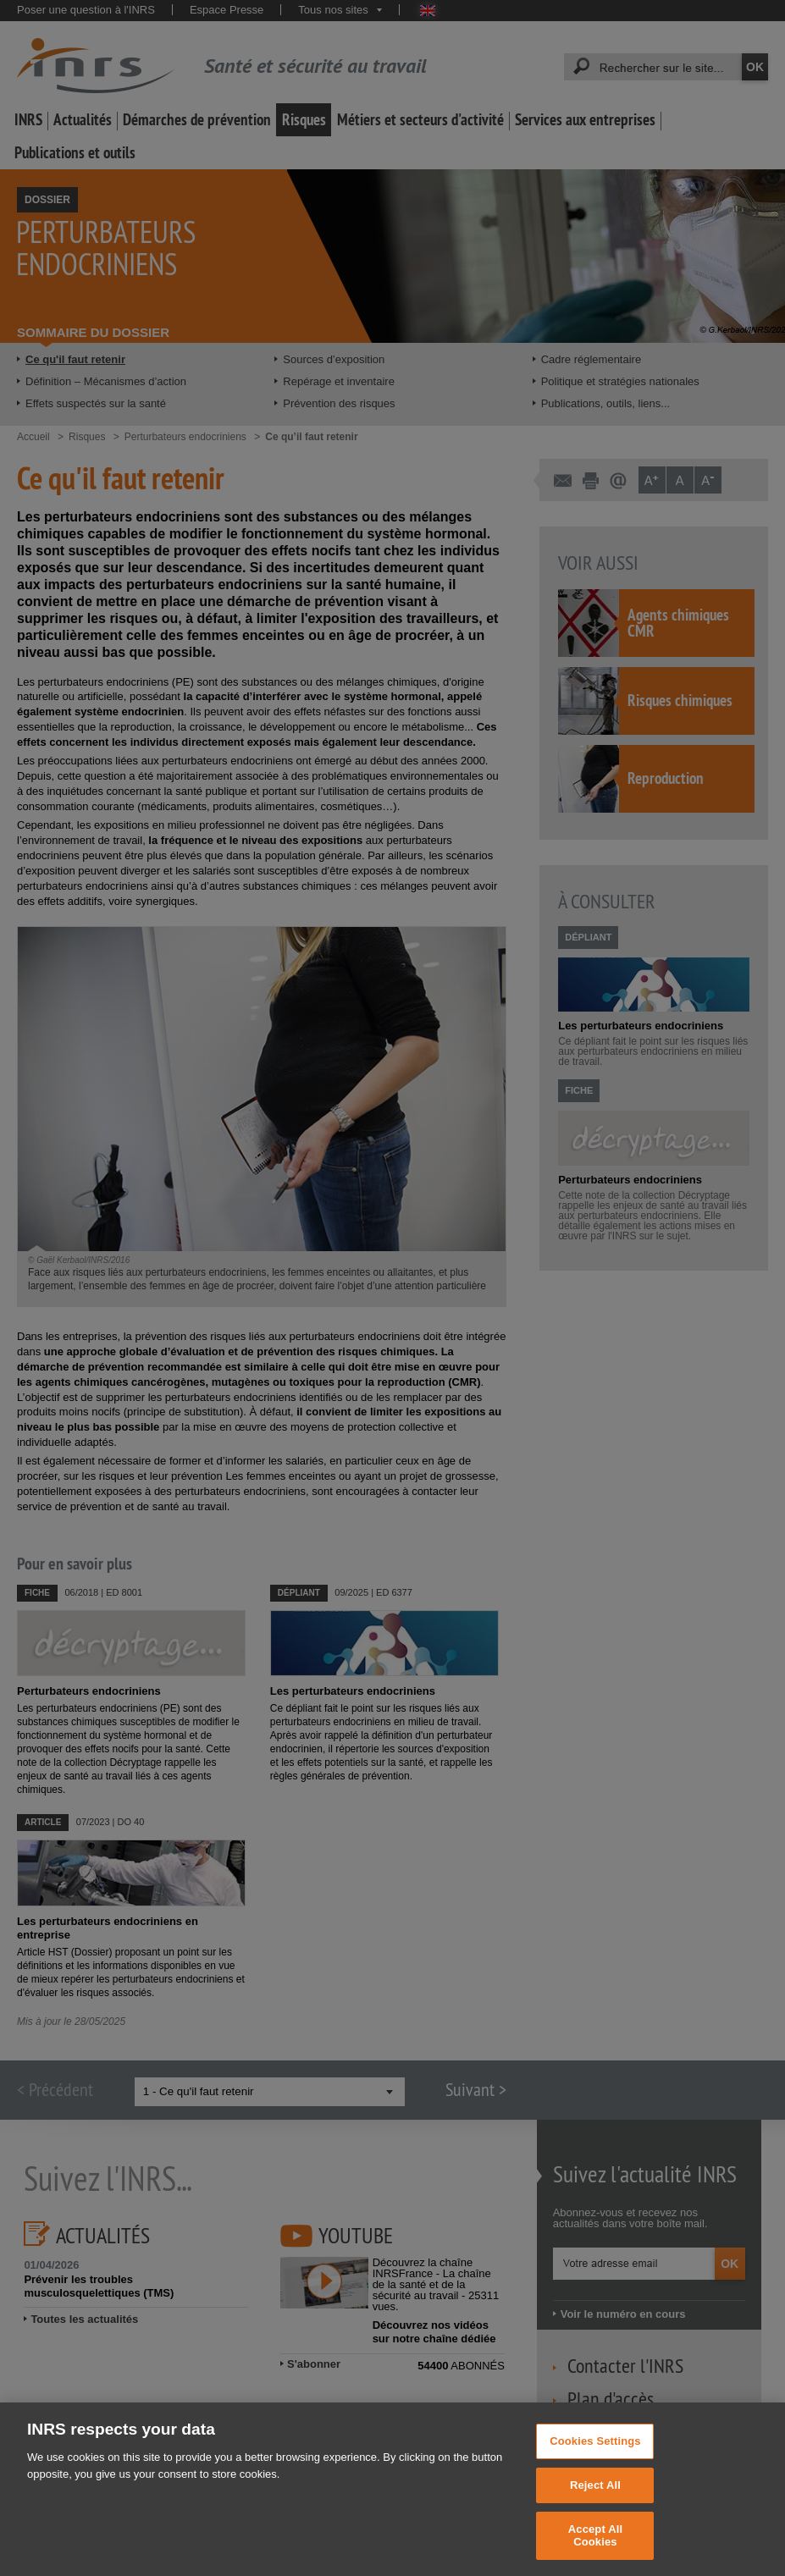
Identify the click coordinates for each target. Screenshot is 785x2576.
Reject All (595, 2508)
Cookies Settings (595, 2463)
